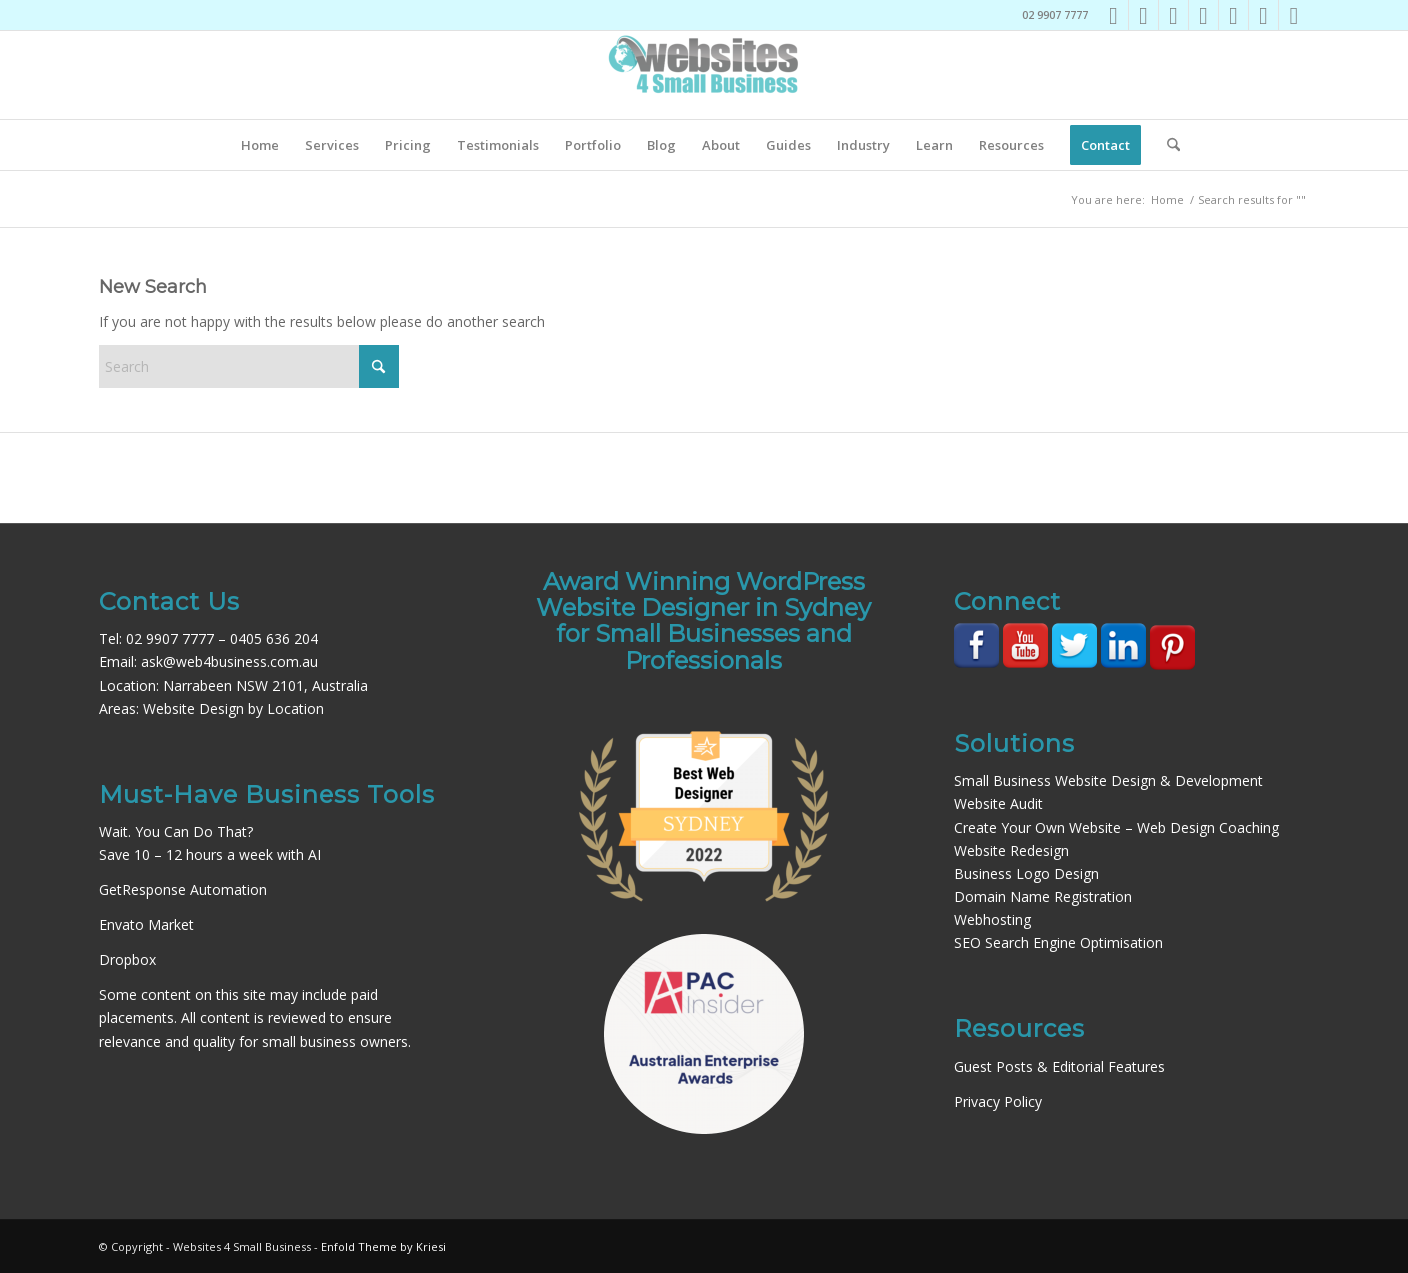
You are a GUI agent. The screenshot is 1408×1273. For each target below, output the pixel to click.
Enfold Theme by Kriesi (383, 1246)
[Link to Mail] (1263, 15)
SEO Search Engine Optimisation (1058, 942)
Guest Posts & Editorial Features (1059, 1066)
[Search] (1167, 145)
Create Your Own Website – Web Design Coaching (1116, 827)
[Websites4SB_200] (704, 75)
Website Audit (998, 803)
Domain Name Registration (1043, 896)
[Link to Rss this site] (1294, 15)
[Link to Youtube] (1203, 15)
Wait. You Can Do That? (176, 831)
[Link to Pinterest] (1233, 15)
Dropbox (127, 959)
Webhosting (992, 919)
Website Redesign (1011, 850)
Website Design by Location (233, 708)
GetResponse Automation (183, 889)
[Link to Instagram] (1143, 15)
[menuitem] (260, 145)
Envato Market (146, 924)
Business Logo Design (1026, 873)
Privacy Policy (998, 1101)
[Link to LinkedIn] (1173, 15)
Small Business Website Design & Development (1108, 780)
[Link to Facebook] (1113, 15)
